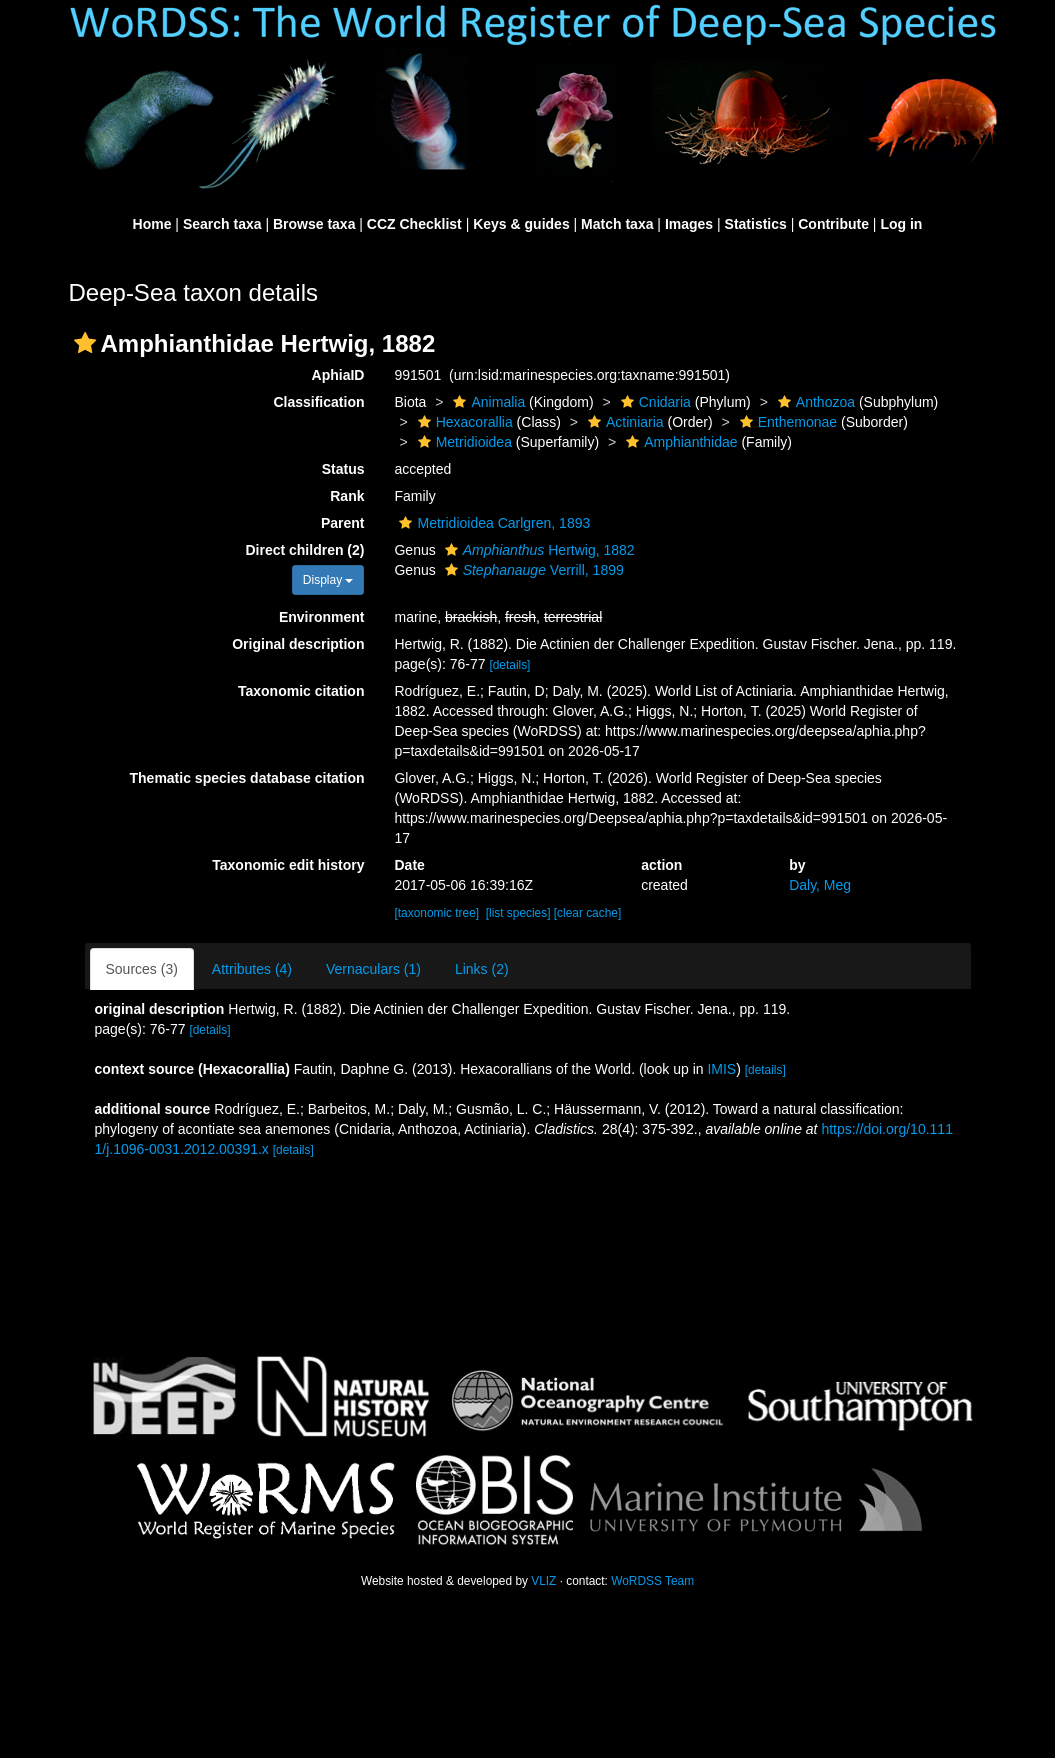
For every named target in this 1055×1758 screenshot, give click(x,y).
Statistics (756, 224)
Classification (318, 402)
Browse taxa (314, 224)
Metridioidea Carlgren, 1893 (492, 523)
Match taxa (617, 224)
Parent (343, 523)
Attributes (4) (252, 969)
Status (343, 469)
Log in (901, 224)
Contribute (833, 224)
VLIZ (543, 1581)
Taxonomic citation (301, 691)
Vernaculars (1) (373, 969)
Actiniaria (623, 422)
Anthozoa (814, 402)
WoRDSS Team (652, 1581)
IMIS (721, 1069)
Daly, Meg (820, 885)
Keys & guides (521, 224)
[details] (509, 665)
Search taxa (222, 224)
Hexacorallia (463, 422)
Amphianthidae (679, 442)
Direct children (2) (304, 550)
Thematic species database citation (247, 778)
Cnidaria (653, 402)
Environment (322, 617)
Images (689, 224)
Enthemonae (786, 422)
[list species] (518, 913)
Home (152, 224)
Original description (298, 644)
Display (328, 580)
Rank (347, 496)
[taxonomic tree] (436, 913)
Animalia (486, 402)
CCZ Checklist (414, 224)
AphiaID (338, 375)
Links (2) (482, 969)
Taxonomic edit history (288, 865)
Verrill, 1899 (532, 570)
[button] (85, 343)
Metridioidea (462, 442)
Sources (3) (142, 969)
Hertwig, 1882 (537, 550)
